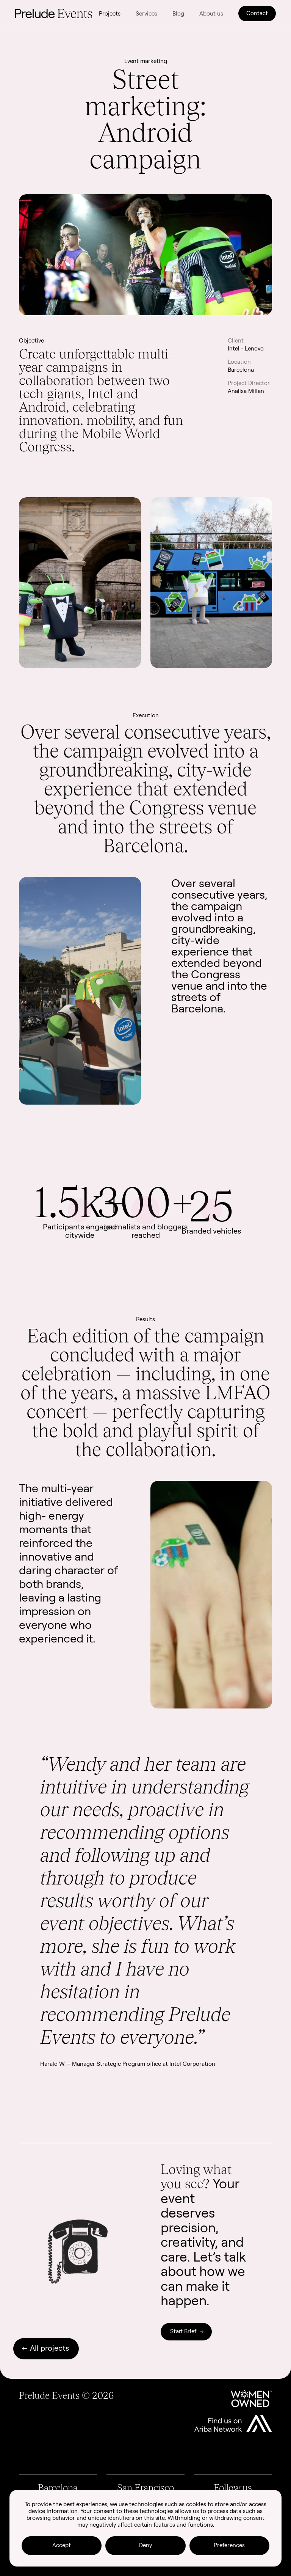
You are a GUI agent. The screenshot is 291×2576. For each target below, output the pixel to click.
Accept (61, 2545)
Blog (178, 13)
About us (211, 13)
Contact (257, 13)
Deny (145, 2545)
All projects (45, 2348)
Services (146, 13)
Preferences (229, 2545)
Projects (109, 13)
